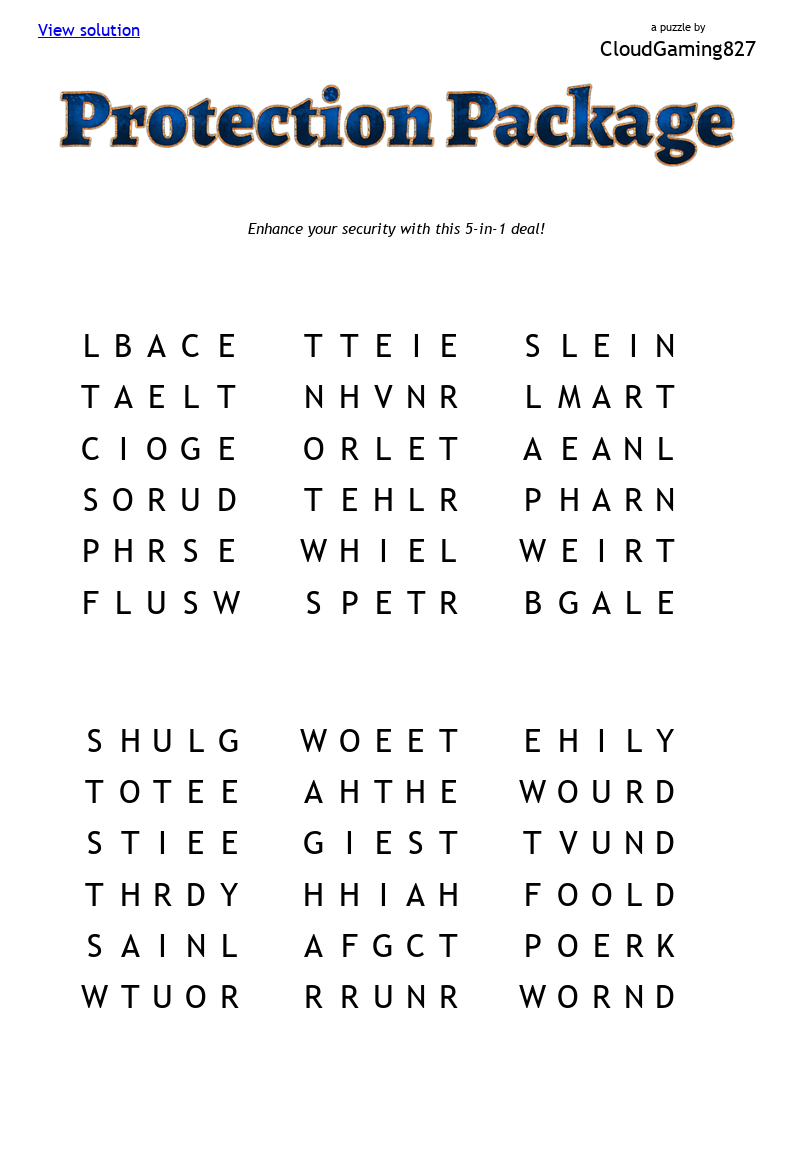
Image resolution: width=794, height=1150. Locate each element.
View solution (89, 30)
